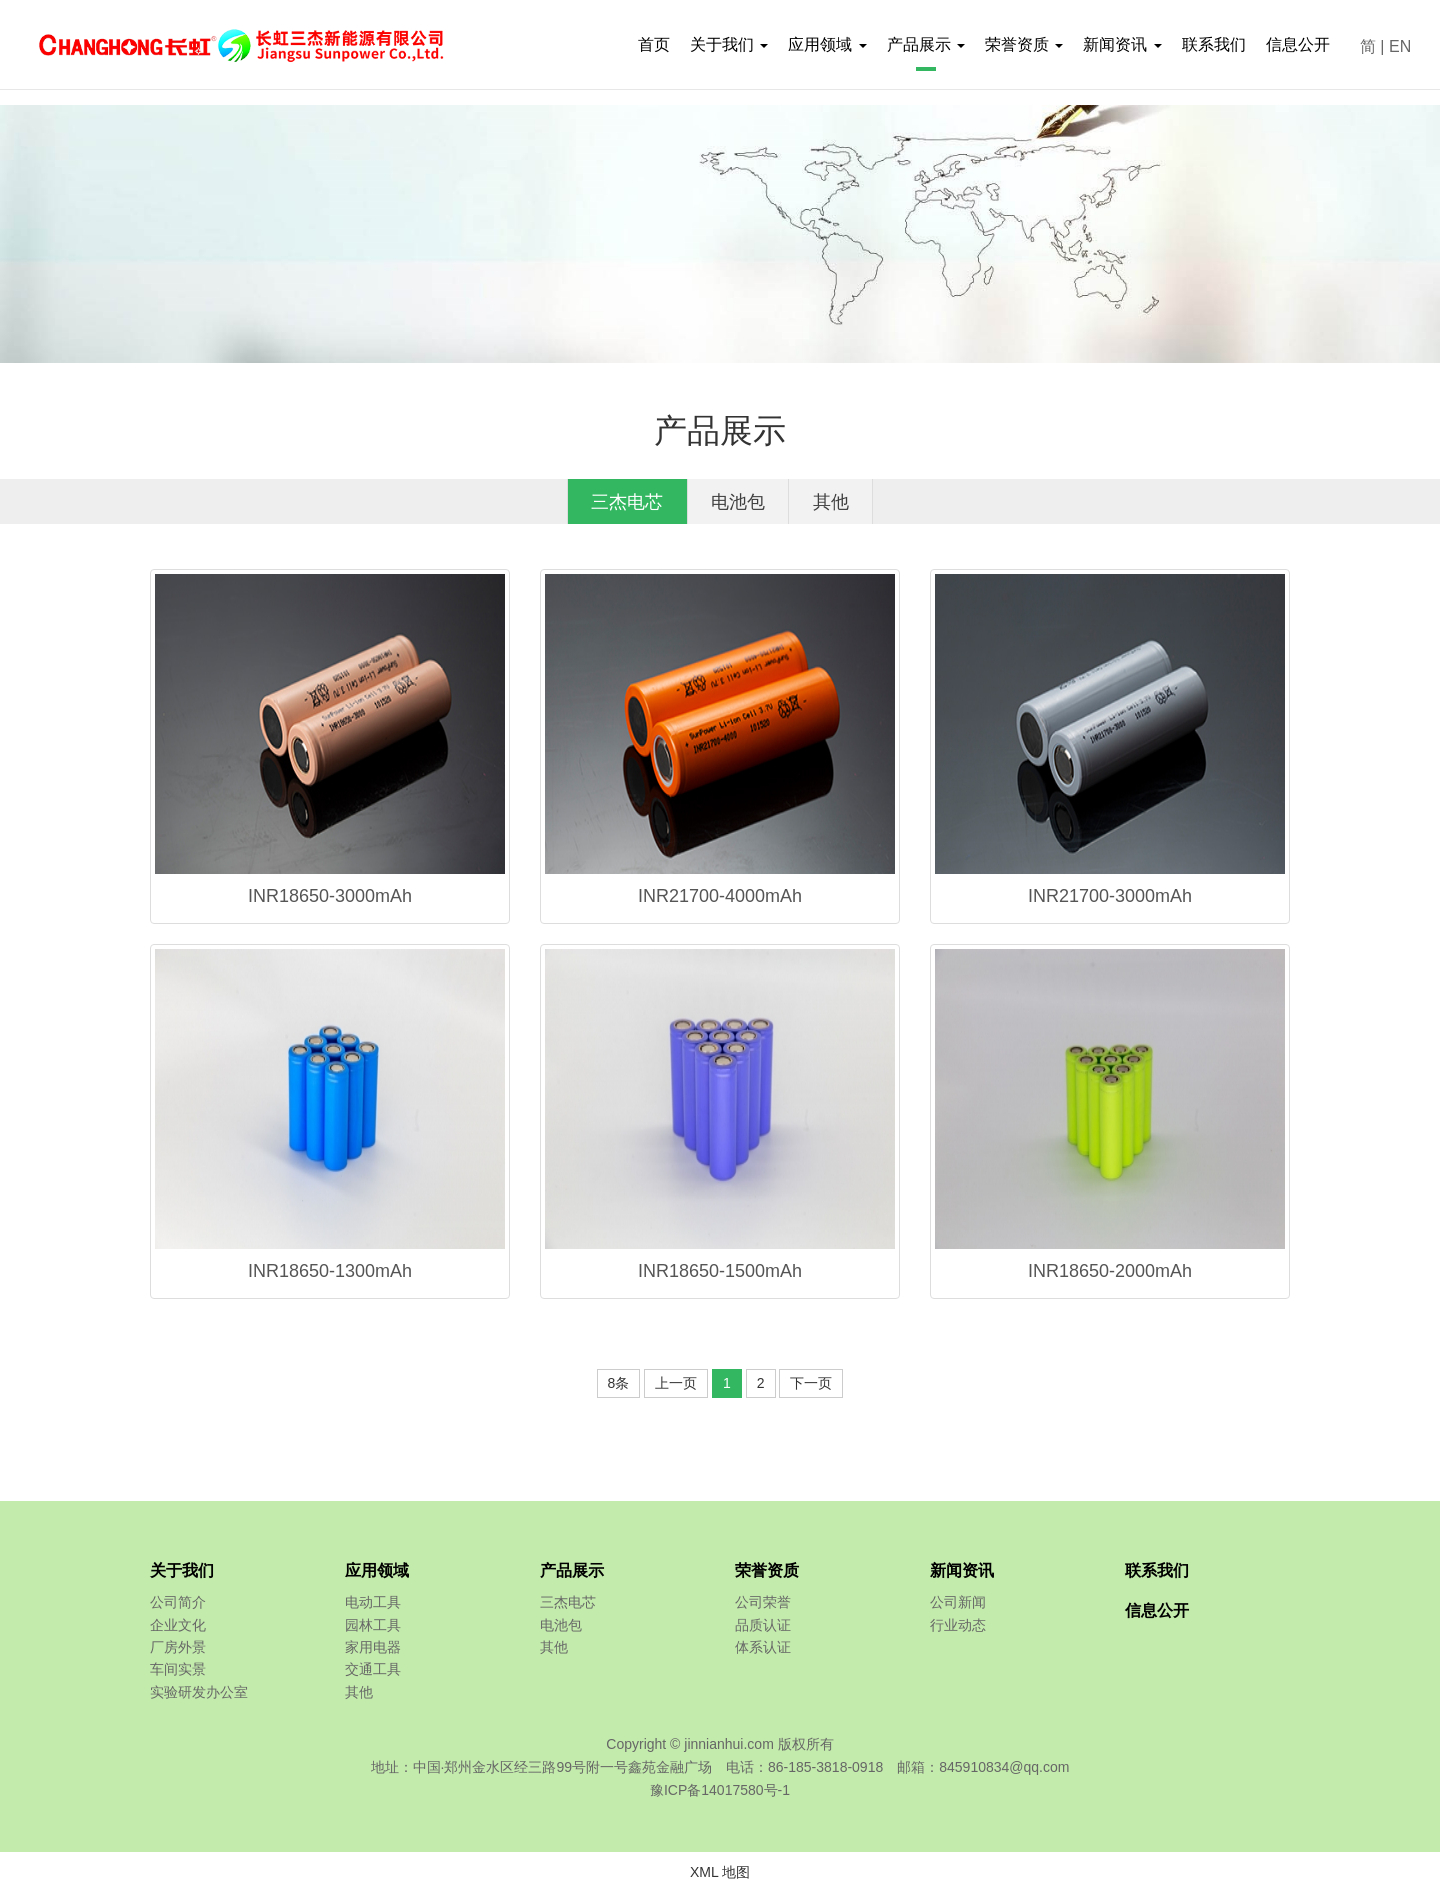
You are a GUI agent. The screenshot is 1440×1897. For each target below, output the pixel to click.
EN (1400, 46)
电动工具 (373, 1607)
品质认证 (763, 1629)
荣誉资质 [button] (1024, 44)
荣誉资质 (767, 1575)
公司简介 (178, 1607)
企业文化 (178, 1629)
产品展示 (572, 1575)
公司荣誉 (763, 1607)
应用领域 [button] (827, 44)
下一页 (811, 1388)
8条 (619, 1388)
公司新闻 (958, 1607)
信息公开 (1298, 44)
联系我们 (1214, 44)
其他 (851, 504)
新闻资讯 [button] (1122, 44)
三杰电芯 (609, 504)
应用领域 (377, 1575)
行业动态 (958, 1629)
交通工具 (373, 1674)
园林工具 (373, 1629)
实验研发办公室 (199, 1696)
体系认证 (763, 1652)
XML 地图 (720, 1876)
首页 (654, 44)
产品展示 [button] (926, 44)
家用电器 (373, 1652)
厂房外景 (178, 1652)
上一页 (676, 1388)
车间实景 (178, 1674)
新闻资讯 (962, 1575)
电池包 (740, 504)
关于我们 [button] (729, 44)
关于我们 (182, 1575)
